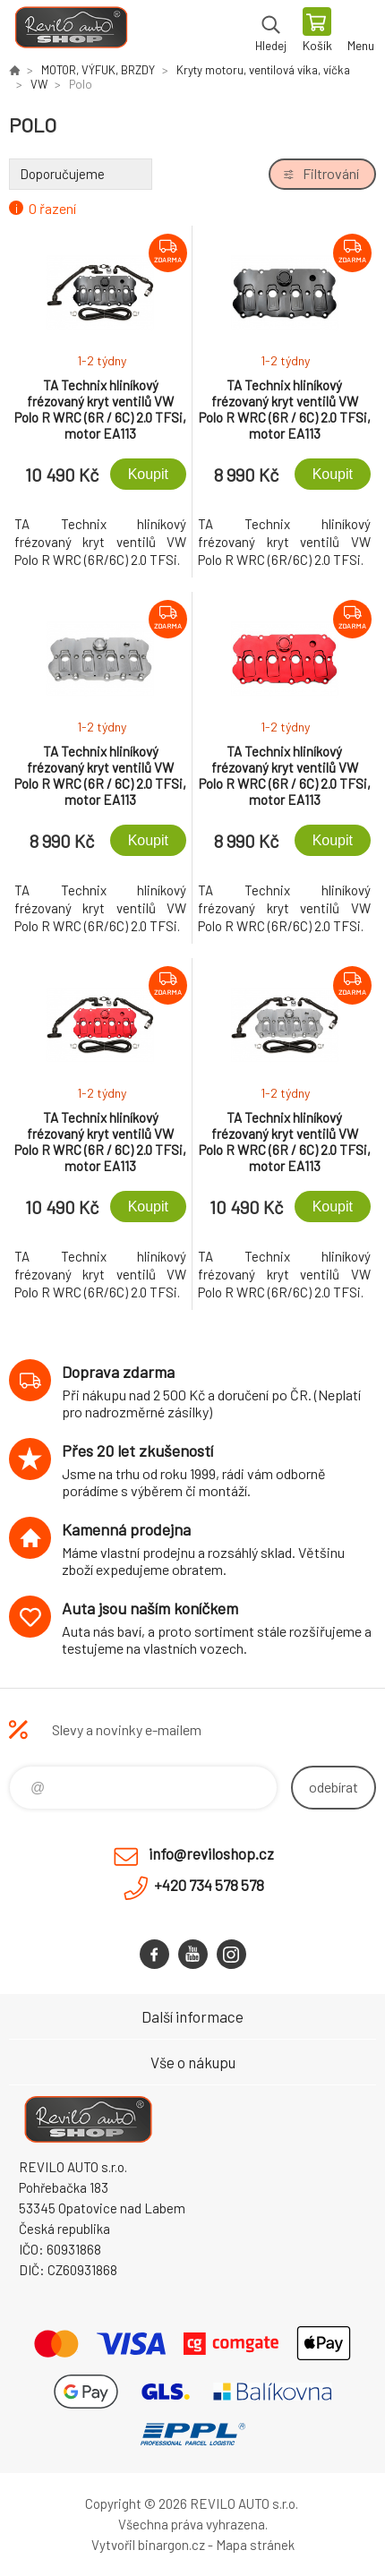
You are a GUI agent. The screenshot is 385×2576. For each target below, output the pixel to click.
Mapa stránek (255, 2545)
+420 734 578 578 (209, 1885)
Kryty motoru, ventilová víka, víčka (263, 70)
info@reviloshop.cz (211, 1853)
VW (38, 84)
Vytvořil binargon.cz (148, 2545)
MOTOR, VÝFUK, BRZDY (98, 70)
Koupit (148, 474)
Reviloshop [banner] (70, 31)
